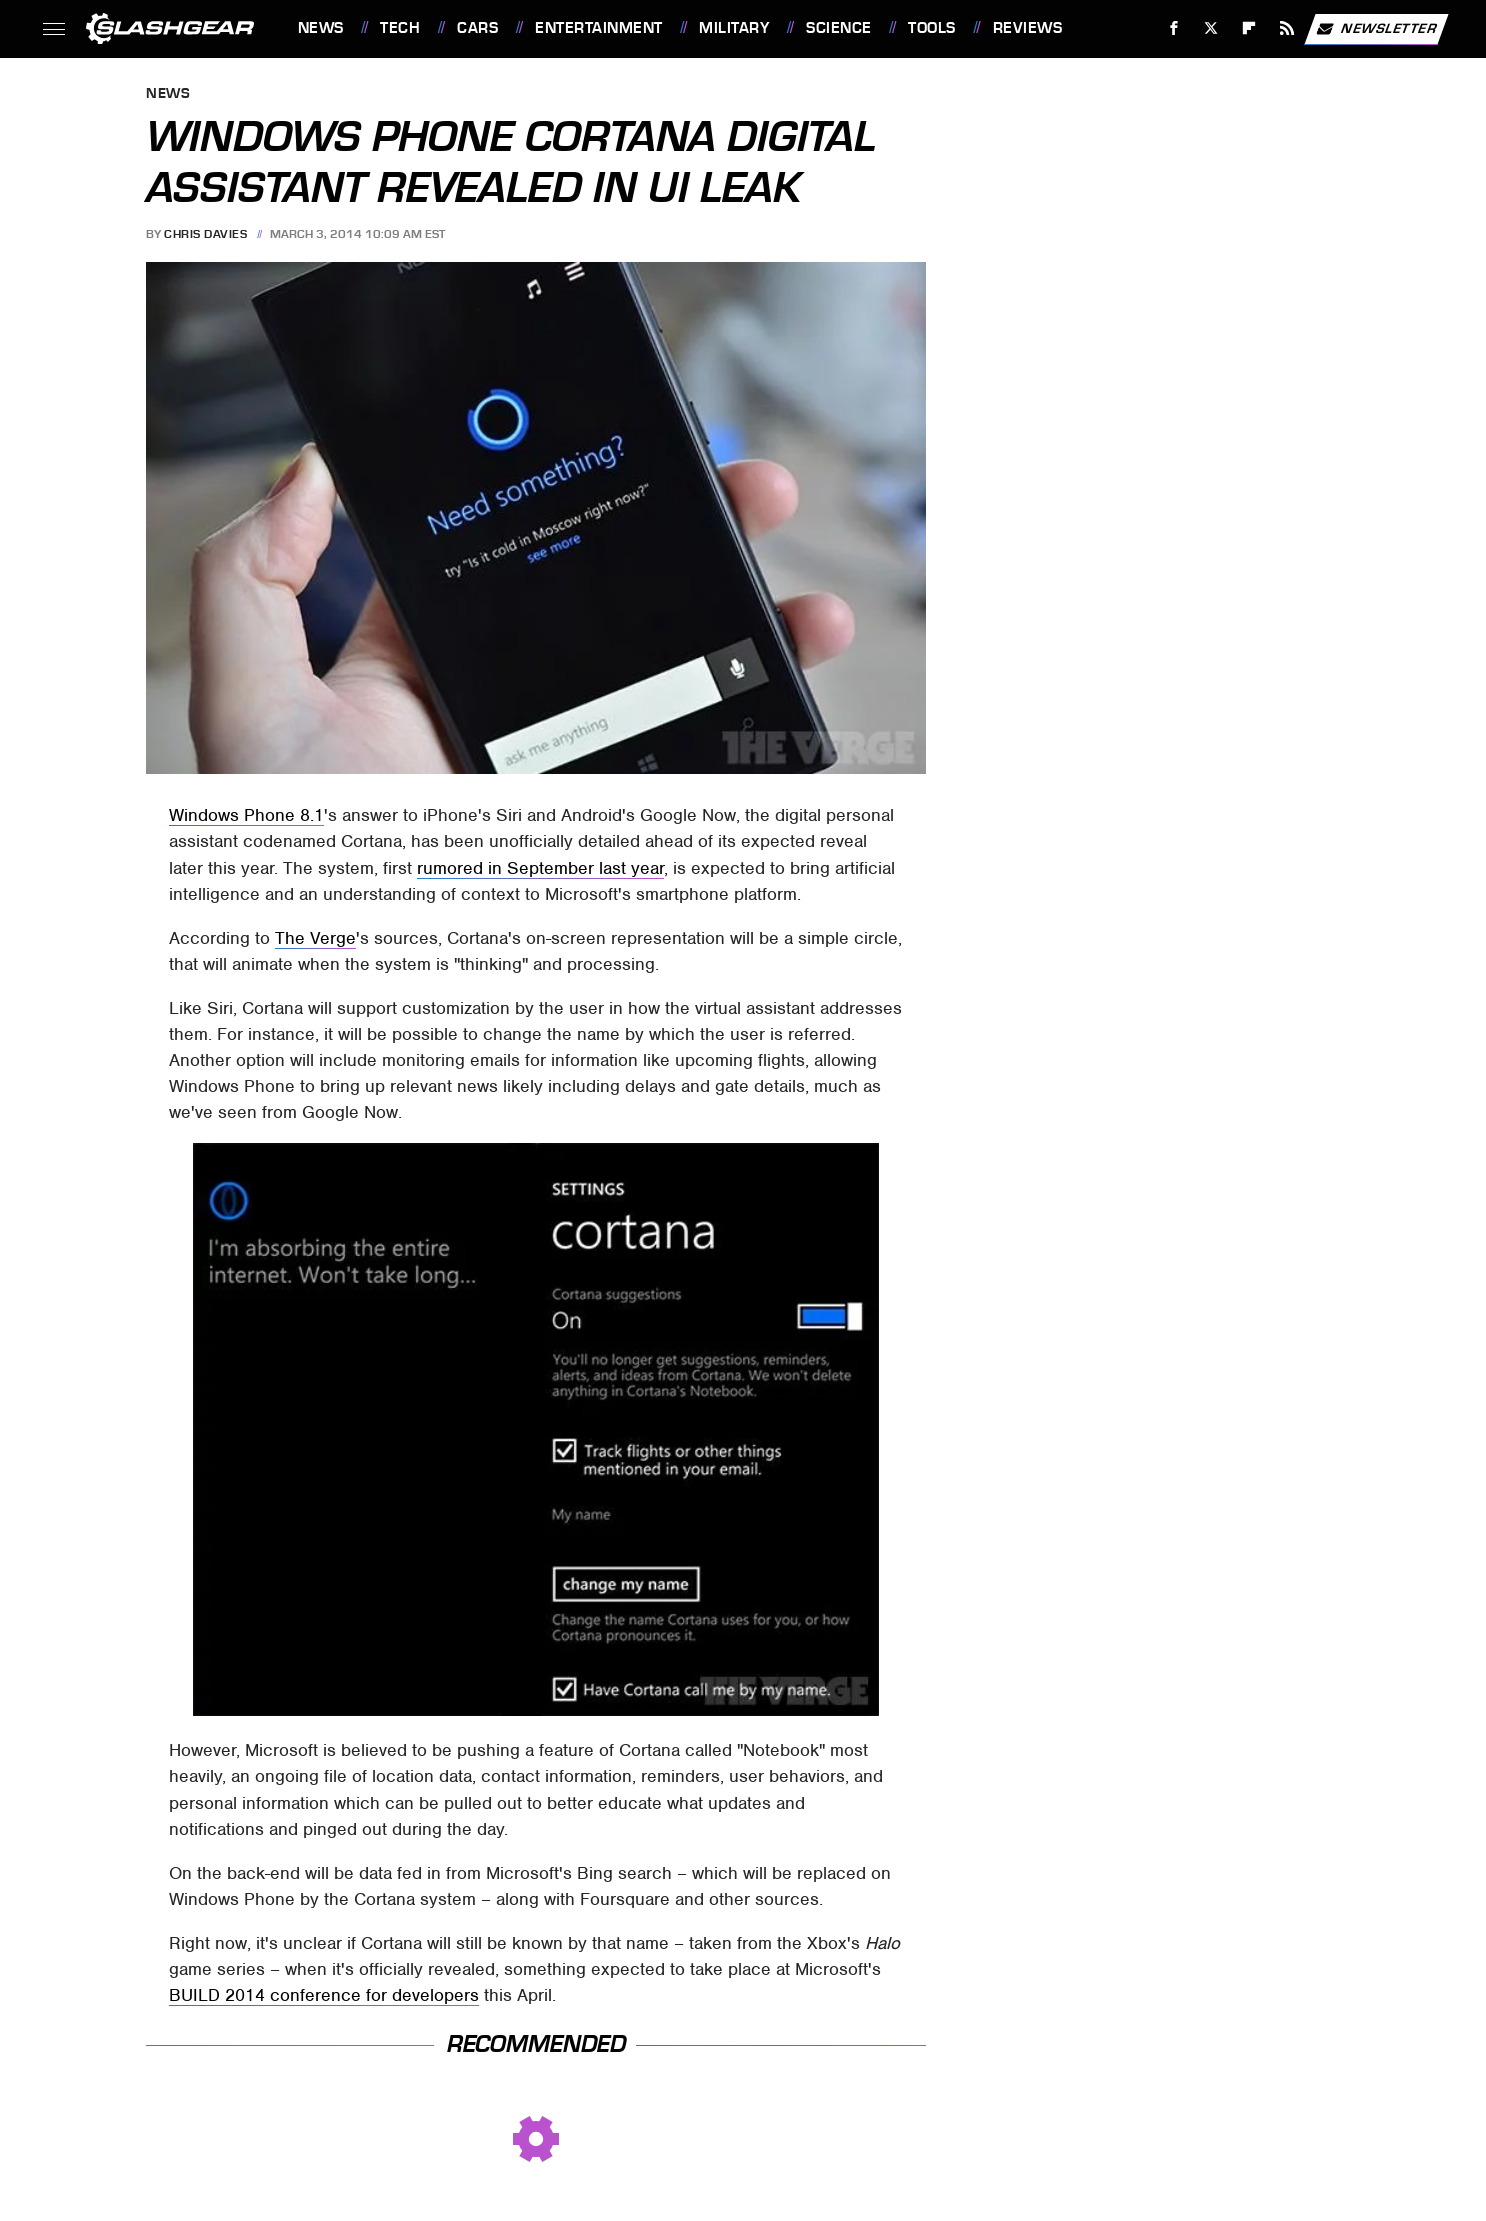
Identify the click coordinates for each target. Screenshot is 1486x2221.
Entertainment (599, 28)
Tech (400, 28)
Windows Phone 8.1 (246, 815)
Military (734, 28)
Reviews (1028, 28)
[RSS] (1286, 28)
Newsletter (1376, 29)
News (321, 28)
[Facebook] (1173, 28)
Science (839, 28)
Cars (477, 28)
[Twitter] (1211, 28)
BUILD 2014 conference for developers (324, 1995)
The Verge (315, 938)
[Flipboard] (1249, 28)
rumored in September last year (540, 868)
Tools (932, 28)
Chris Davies (205, 234)
